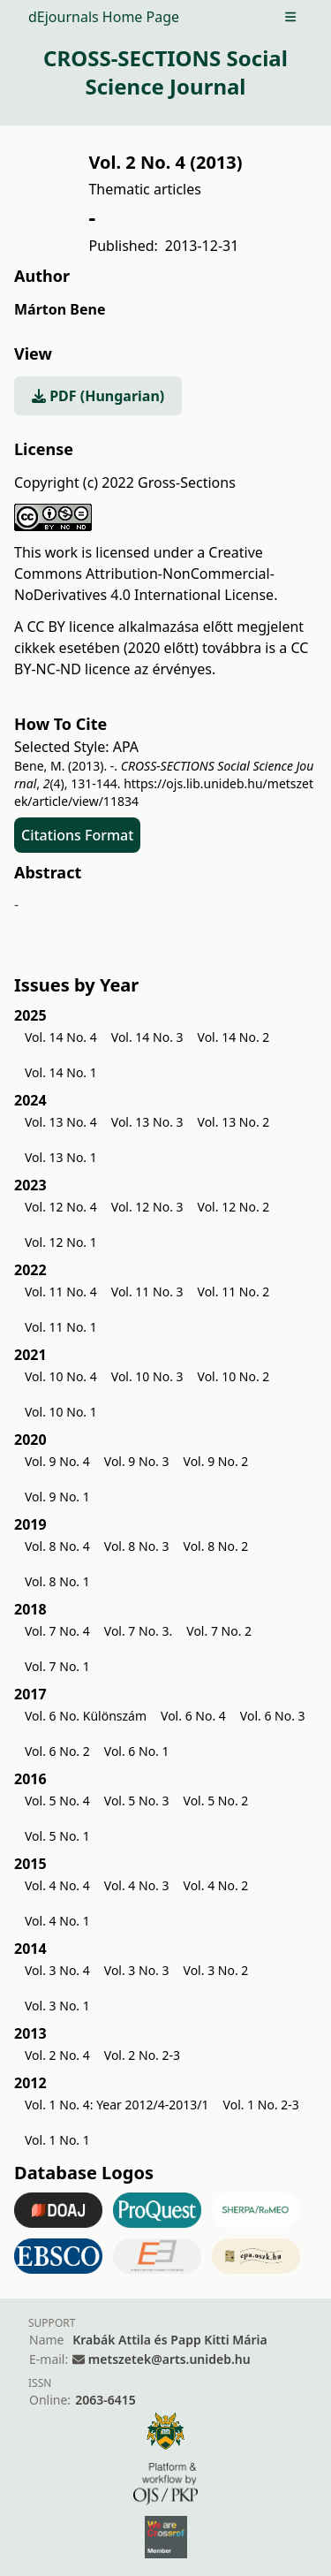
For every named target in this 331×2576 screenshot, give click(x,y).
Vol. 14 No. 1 (61, 1072)
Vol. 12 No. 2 (234, 1206)
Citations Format (77, 835)
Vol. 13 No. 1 (61, 1157)
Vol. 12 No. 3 (147, 1206)
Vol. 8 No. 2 (216, 1546)
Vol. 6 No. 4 (193, 1715)
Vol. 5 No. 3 (136, 1800)
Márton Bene (59, 309)
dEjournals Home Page (103, 17)
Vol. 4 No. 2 (216, 1885)
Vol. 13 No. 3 (147, 1121)
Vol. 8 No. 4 (57, 1546)
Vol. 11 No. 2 (234, 1291)
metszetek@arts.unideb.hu (169, 2359)
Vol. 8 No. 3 (136, 1546)
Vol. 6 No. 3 (272, 1715)
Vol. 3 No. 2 (216, 1970)
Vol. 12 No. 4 (61, 1206)
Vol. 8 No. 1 (57, 1581)
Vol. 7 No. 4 (57, 1630)
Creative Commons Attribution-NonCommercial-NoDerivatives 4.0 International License (144, 573)
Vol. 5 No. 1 (57, 1836)
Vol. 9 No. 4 (57, 1461)
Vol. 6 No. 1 (136, 1751)
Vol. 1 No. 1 (57, 2139)
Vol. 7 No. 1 (57, 1666)
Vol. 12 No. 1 (61, 1242)
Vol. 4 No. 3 (136, 1885)
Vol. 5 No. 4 (57, 1800)
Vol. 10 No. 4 (61, 1376)
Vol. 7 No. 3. (138, 1630)
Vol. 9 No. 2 (216, 1461)
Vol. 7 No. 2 (219, 1630)
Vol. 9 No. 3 (136, 1461)
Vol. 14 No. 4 (61, 1037)
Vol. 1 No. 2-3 (261, 2104)
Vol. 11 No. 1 (61, 1326)
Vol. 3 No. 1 (57, 2005)
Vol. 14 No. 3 (147, 1037)
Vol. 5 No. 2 (216, 1800)
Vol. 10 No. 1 (61, 1411)
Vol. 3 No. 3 (136, 1970)
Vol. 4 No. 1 (57, 1920)
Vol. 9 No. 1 (57, 1496)
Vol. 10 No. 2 (234, 1376)
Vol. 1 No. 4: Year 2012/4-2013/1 (117, 2104)
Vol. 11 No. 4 (61, 1291)
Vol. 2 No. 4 (57, 2055)
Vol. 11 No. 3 (147, 1291)
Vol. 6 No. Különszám (86, 1715)
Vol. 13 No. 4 (61, 1121)
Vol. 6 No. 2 (57, 1751)
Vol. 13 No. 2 (234, 1121)
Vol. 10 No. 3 (147, 1376)
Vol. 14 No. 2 (234, 1037)
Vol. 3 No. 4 (57, 1970)
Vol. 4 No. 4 (57, 1885)
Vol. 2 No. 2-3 (142, 2055)
